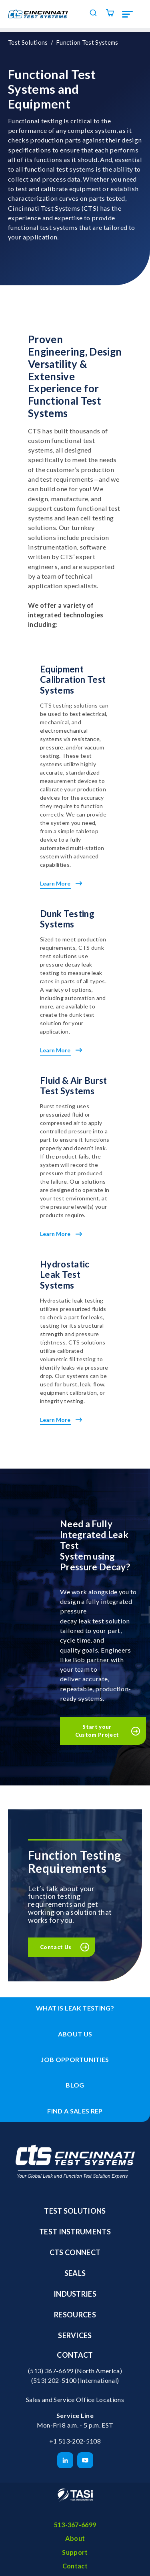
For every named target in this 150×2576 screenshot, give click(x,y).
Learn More (61, 883)
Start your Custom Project (97, 1731)
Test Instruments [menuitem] (75, 2231)
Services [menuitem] (75, 2335)
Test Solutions (28, 42)
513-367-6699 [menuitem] (75, 2525)
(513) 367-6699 (51, 2370)
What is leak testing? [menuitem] (75, 2008)
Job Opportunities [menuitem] (75, 2059)
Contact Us (55, 1947)
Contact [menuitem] (75, 2566)
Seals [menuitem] (75, 2273)
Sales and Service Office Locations (75, 2399)
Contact (75, 2355)
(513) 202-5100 (54, 2380)
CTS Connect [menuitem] (75, 2252)
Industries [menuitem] (75, 2293)
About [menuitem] (75, 2538)
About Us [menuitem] (75, 2034)
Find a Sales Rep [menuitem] (74, 2111)
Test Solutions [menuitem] (75, 2210)
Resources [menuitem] (75, 2314)
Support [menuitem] (75, 2552)
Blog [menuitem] (75, 2085)
